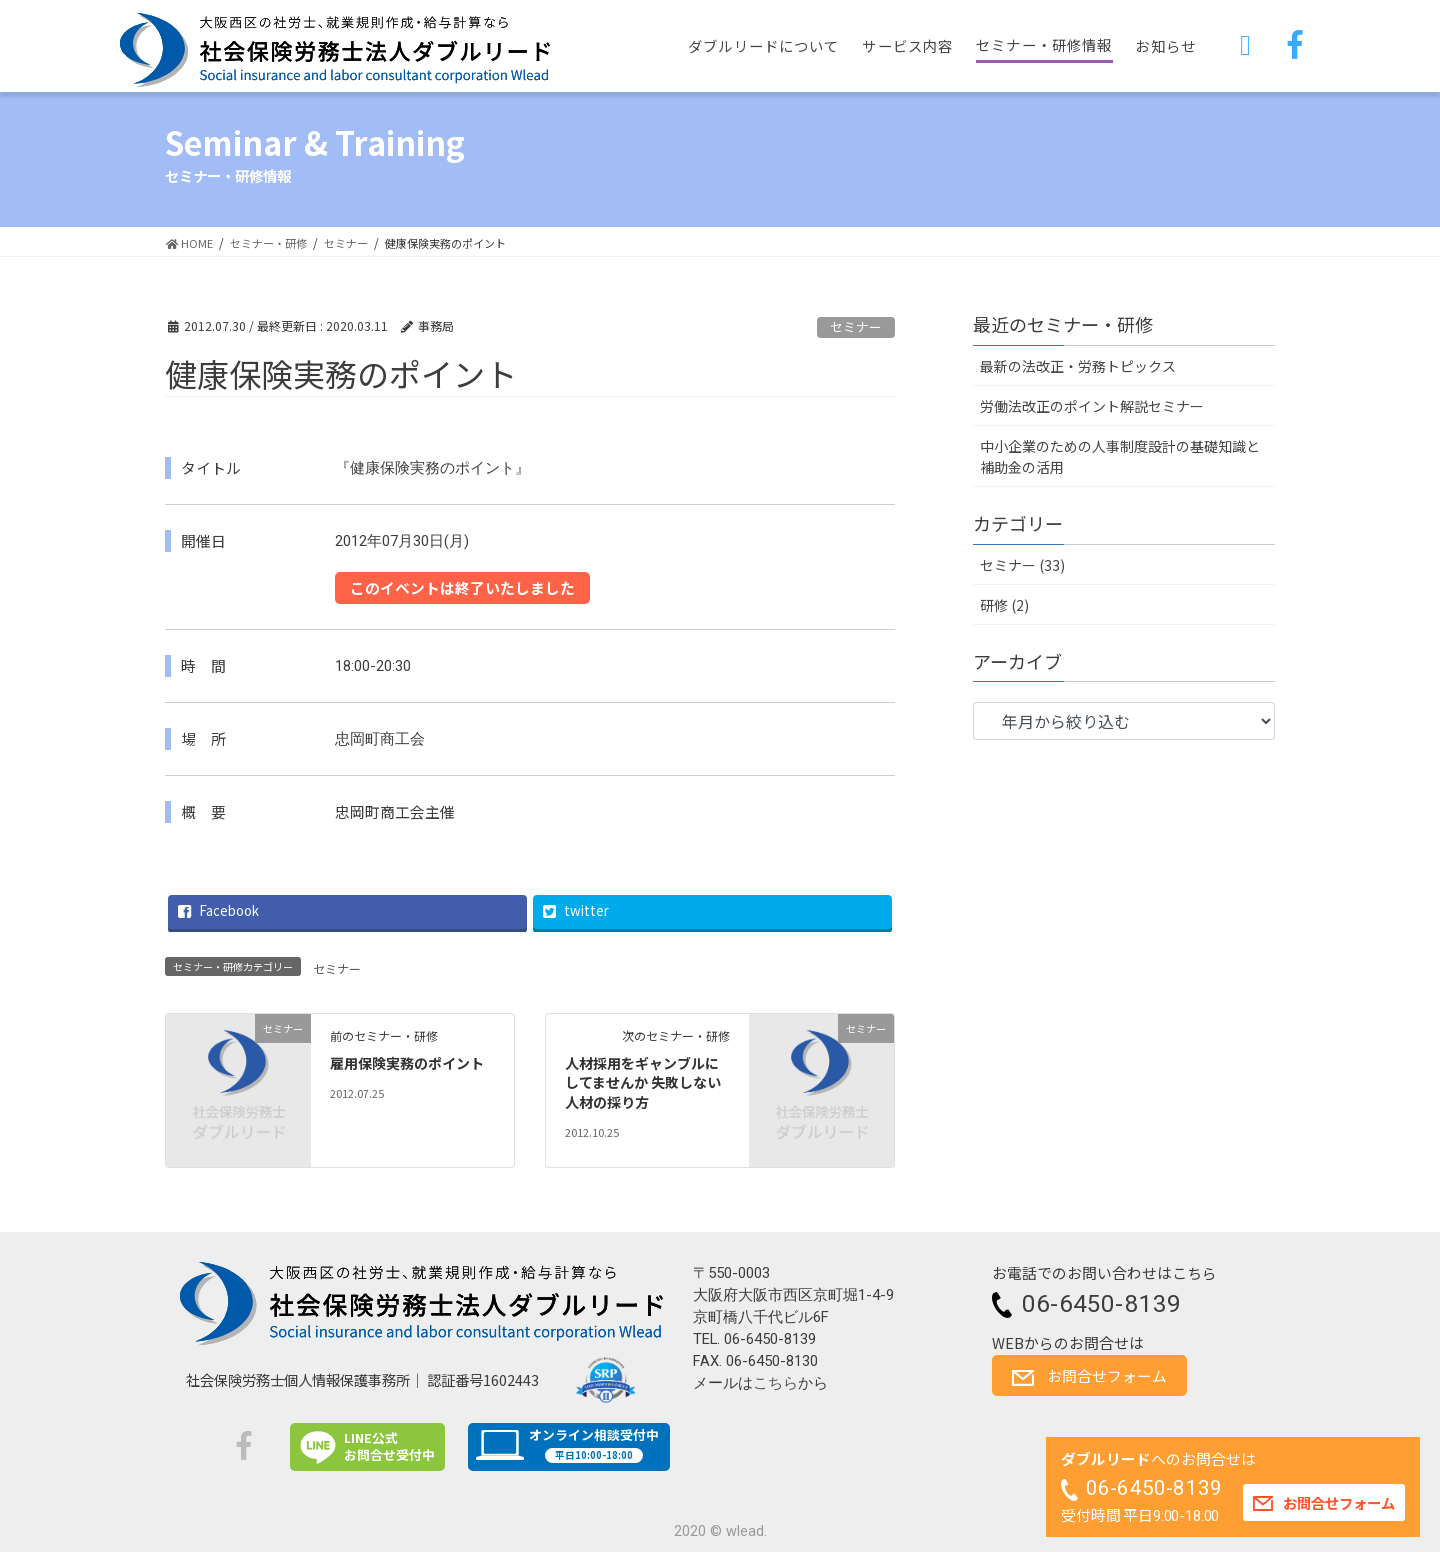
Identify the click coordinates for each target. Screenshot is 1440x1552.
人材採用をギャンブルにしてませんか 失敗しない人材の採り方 (643, 1082)
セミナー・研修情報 (1044, 44)
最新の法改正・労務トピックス (1078, 366)
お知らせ (1165, 45)
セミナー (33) (1022, 565)
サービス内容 (907, 45)
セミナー (856, 326)
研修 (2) (1004, 605)
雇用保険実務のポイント (407, 1063)
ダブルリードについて (764, 45)
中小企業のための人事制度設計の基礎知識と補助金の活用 (1120, 456)
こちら (775, 1383)
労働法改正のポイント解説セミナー (1092, 406)
